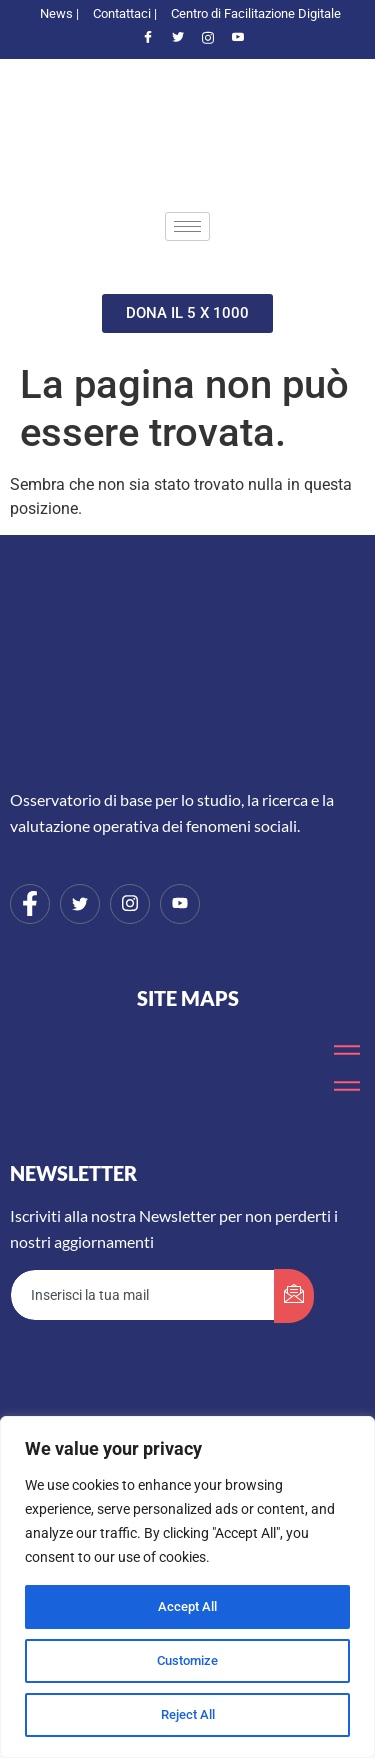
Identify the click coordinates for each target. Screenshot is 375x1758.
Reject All (187, 1715)
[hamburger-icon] (187, 226)
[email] (143, 1295)
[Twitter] (178, 39)
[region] (187, 1587)
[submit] (294, 1296)
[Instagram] (208, 39)
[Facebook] (148, 39)
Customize (188, 1661)
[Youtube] (238, 39)
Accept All (188, 1607)
